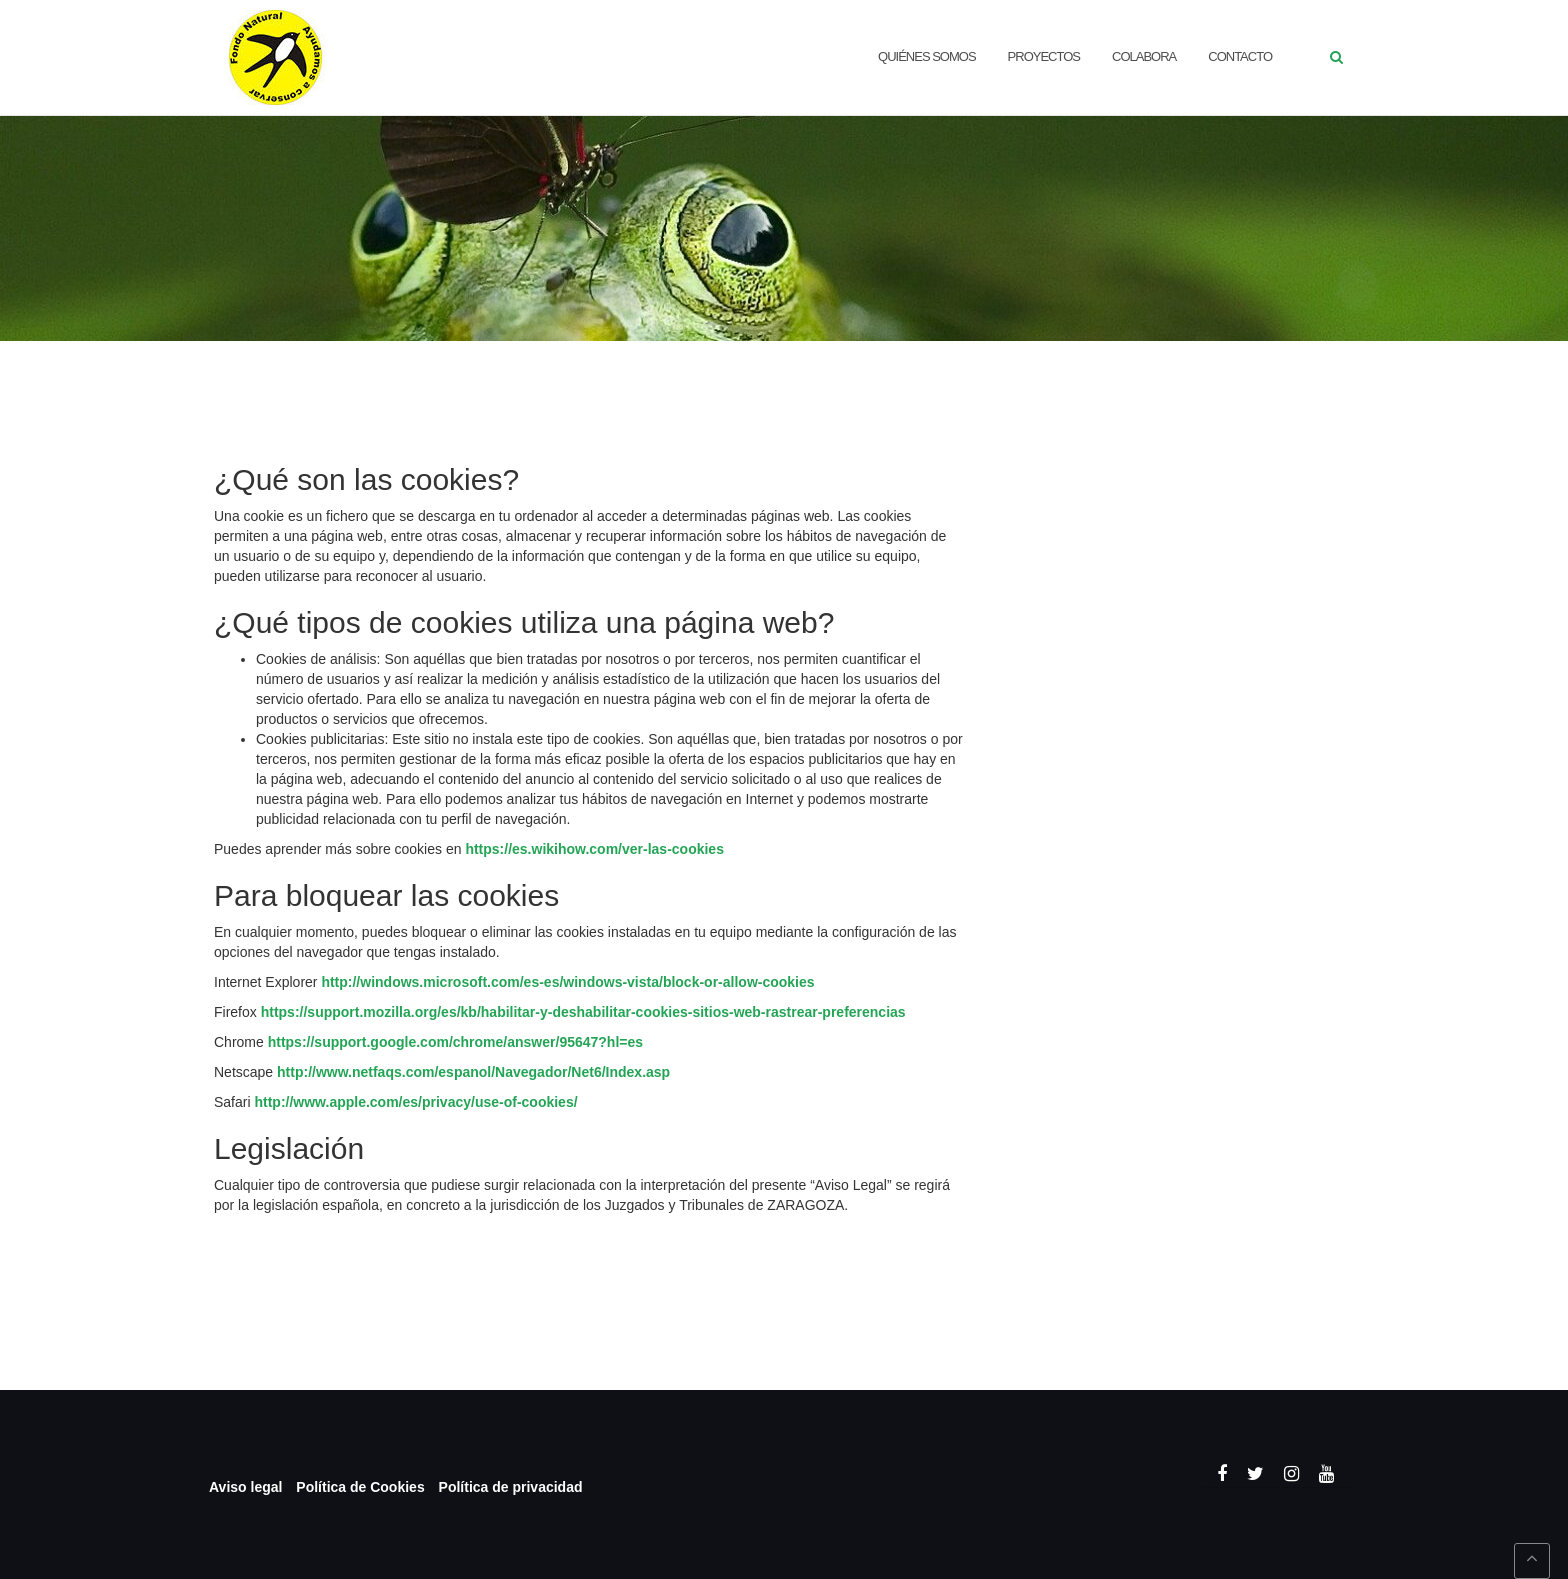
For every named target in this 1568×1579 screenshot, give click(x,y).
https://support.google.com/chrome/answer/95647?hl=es (455, 1042)
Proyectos (1044, 56)
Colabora (1144, 56)
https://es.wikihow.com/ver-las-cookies (594, 849)
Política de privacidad (511, 1487)
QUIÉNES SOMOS (927, 56)
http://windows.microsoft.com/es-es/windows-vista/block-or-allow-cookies (567, 982)
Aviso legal (245, 1487)
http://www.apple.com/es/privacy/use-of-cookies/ (415, 1102)
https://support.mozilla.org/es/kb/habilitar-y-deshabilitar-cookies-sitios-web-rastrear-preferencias (583, 1012)
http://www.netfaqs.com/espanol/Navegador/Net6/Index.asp (473, 1072)
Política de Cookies (360, 1487)
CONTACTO (1240, 56)
